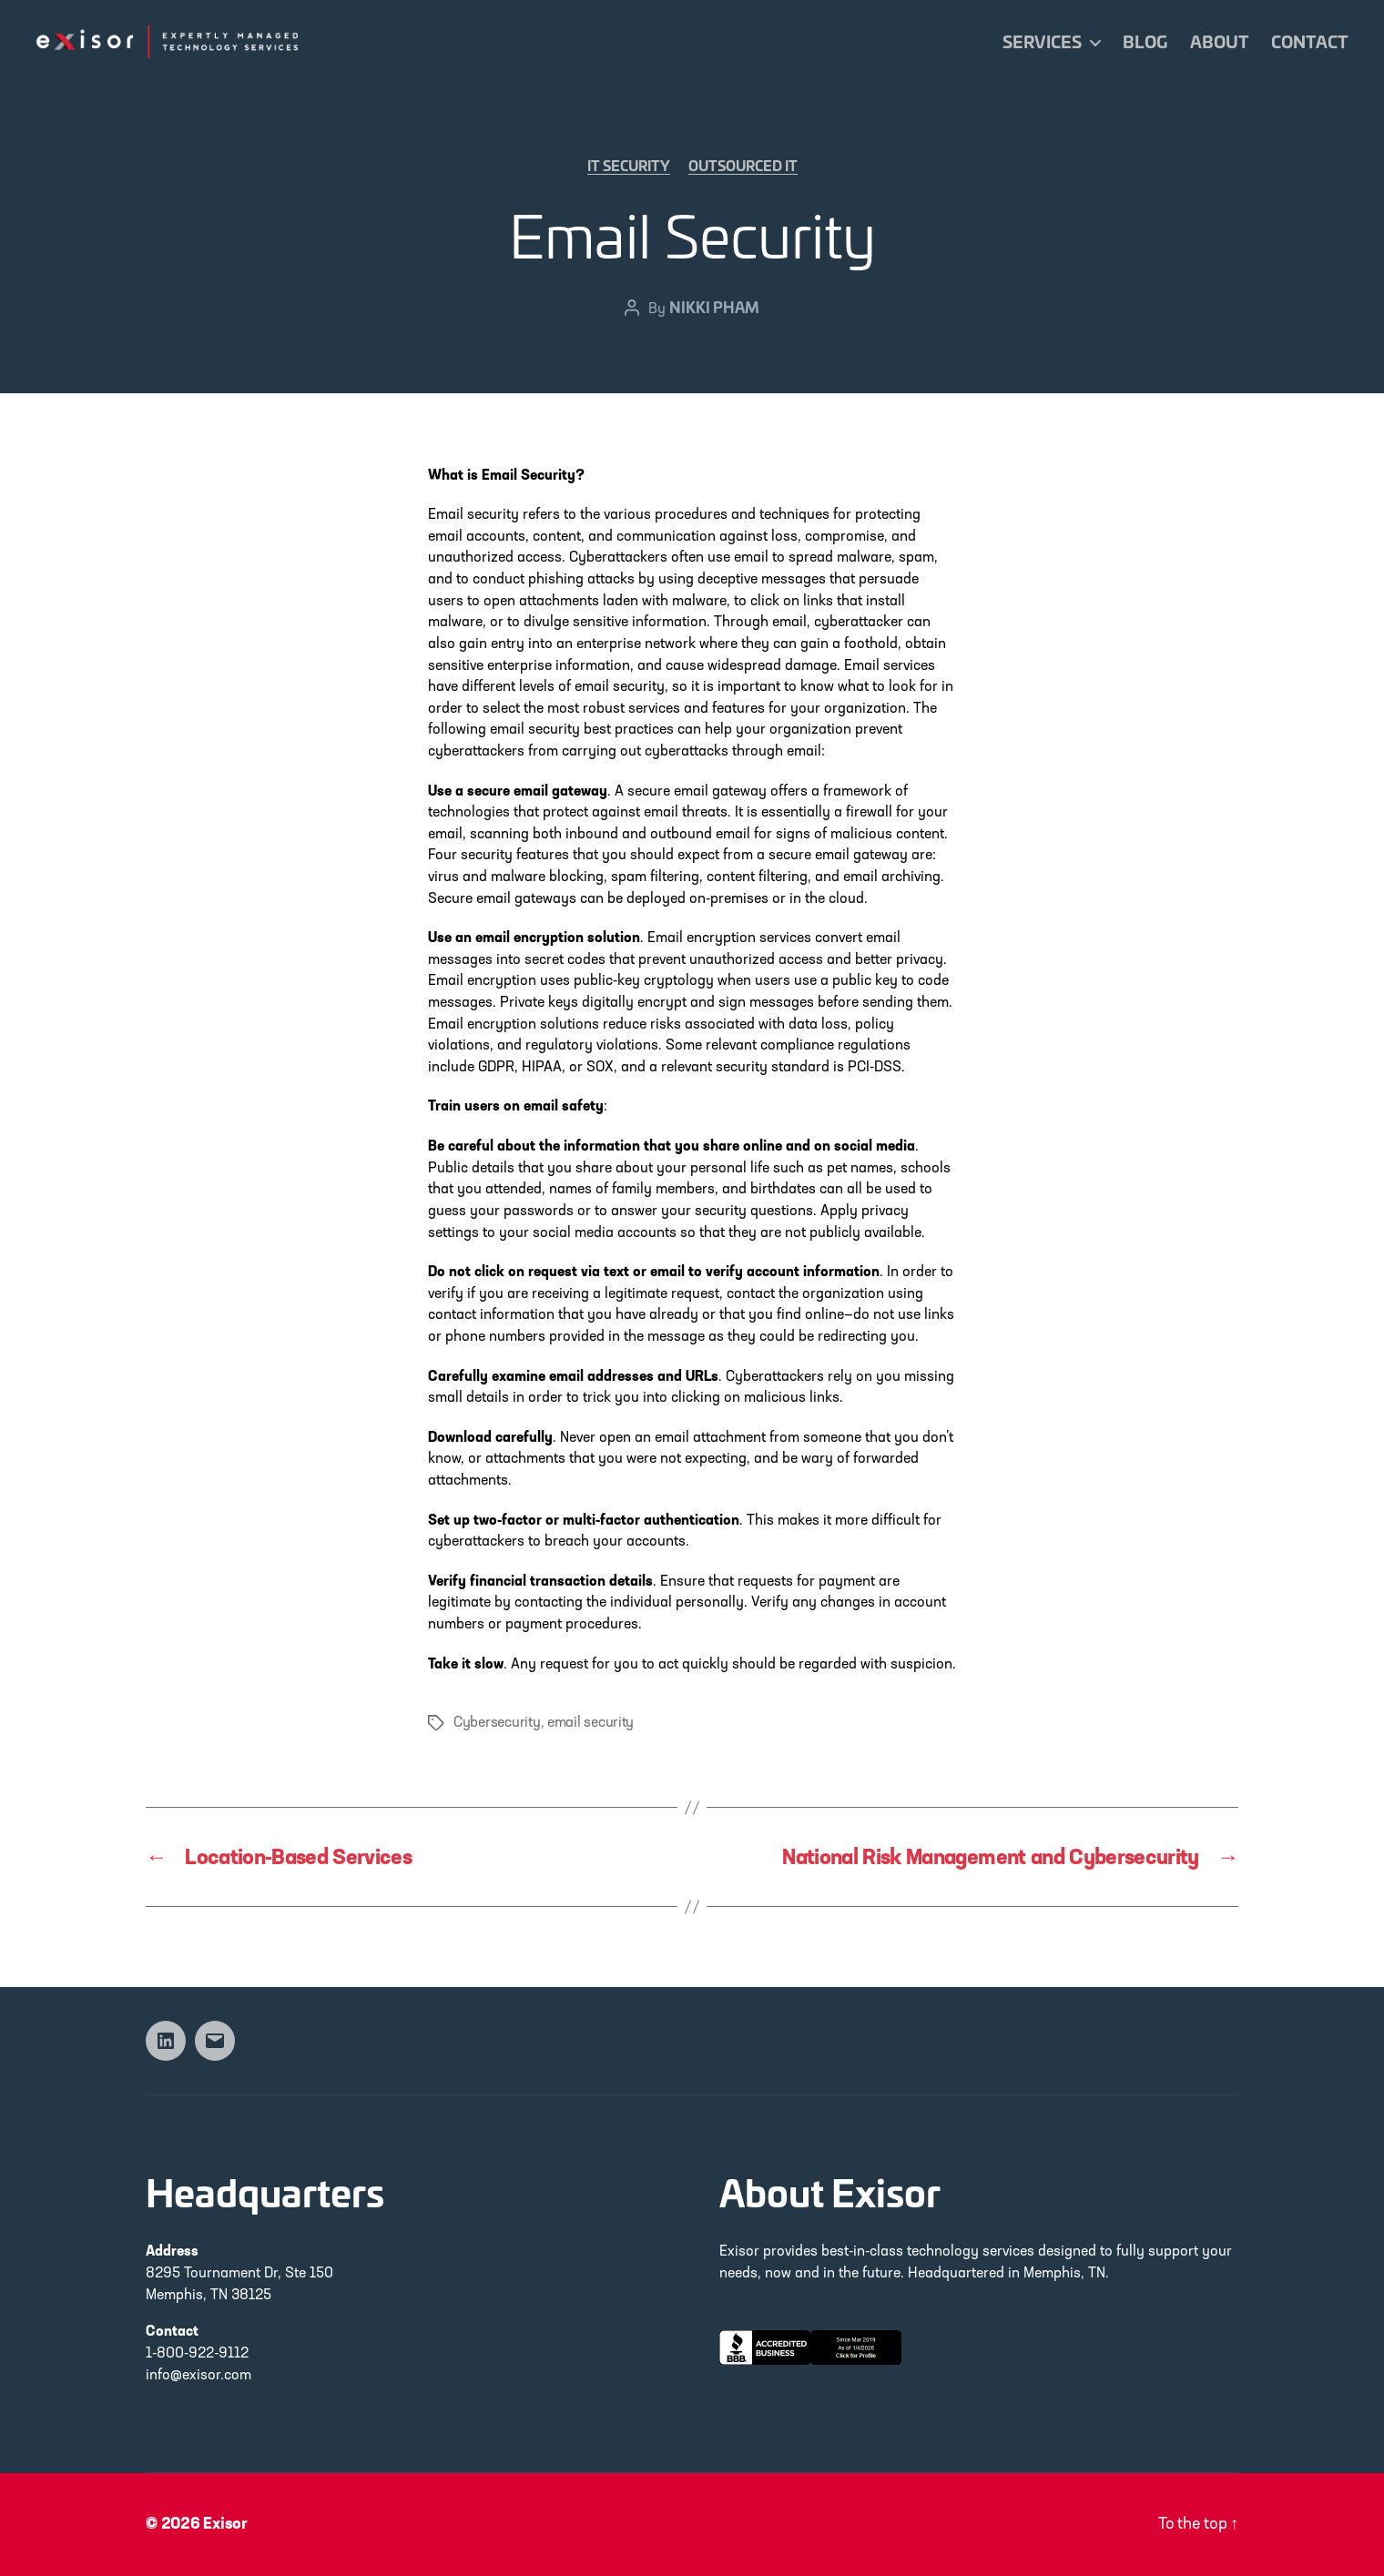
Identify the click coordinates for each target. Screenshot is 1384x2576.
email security (590, 1723)
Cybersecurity (497, 1723)
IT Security (628, 166)
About (1219, 42)
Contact (1309, 42)
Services (1042, 42)
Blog (1145, 42)
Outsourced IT (743, 166)
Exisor (225, 2524)
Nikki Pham (714, 306)
